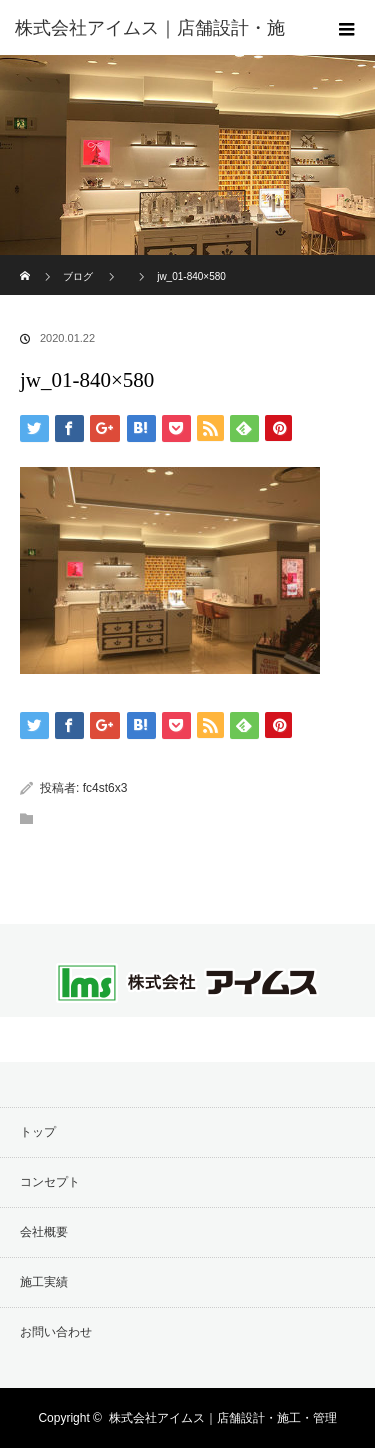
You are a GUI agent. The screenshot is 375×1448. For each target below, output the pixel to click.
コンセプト (50, 1182)
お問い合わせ (56, 1332)
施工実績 (44, 1282)
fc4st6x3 (105, 788)
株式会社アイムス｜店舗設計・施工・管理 (223, 1418)
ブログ (78, 276)
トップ (38, 1132)
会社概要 (44, 1232)
